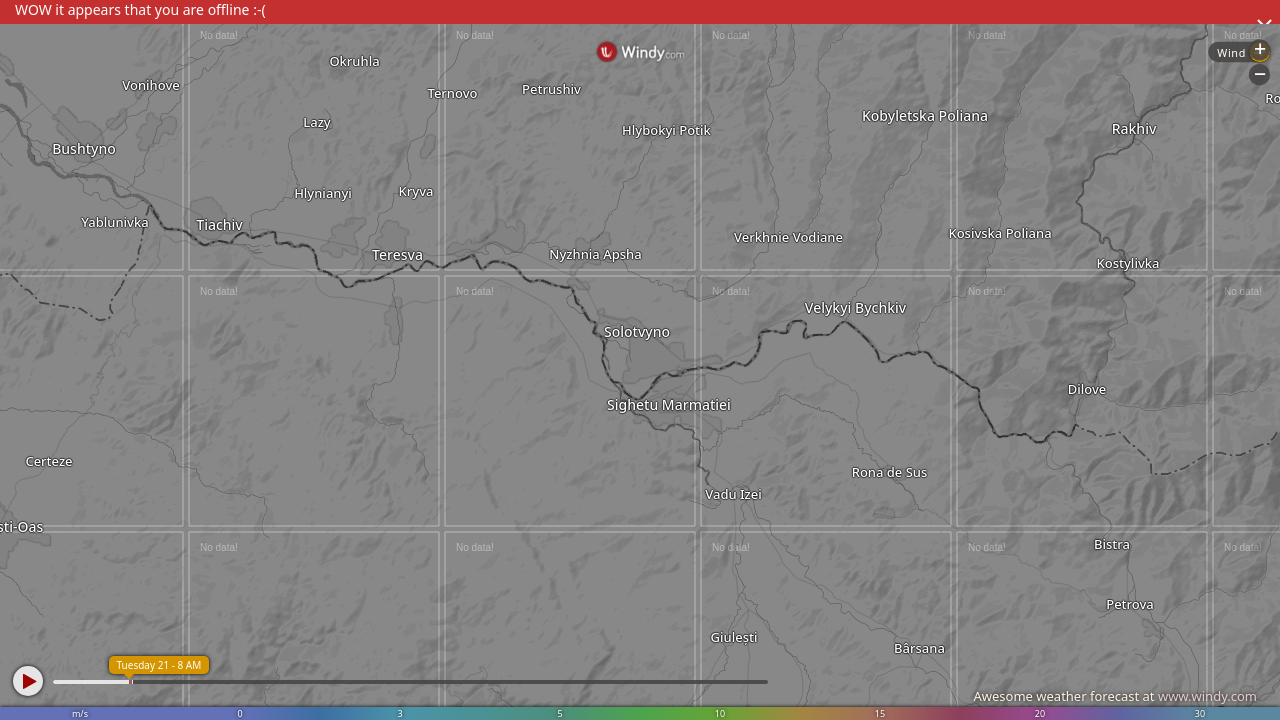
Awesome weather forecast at (1115, 696)
